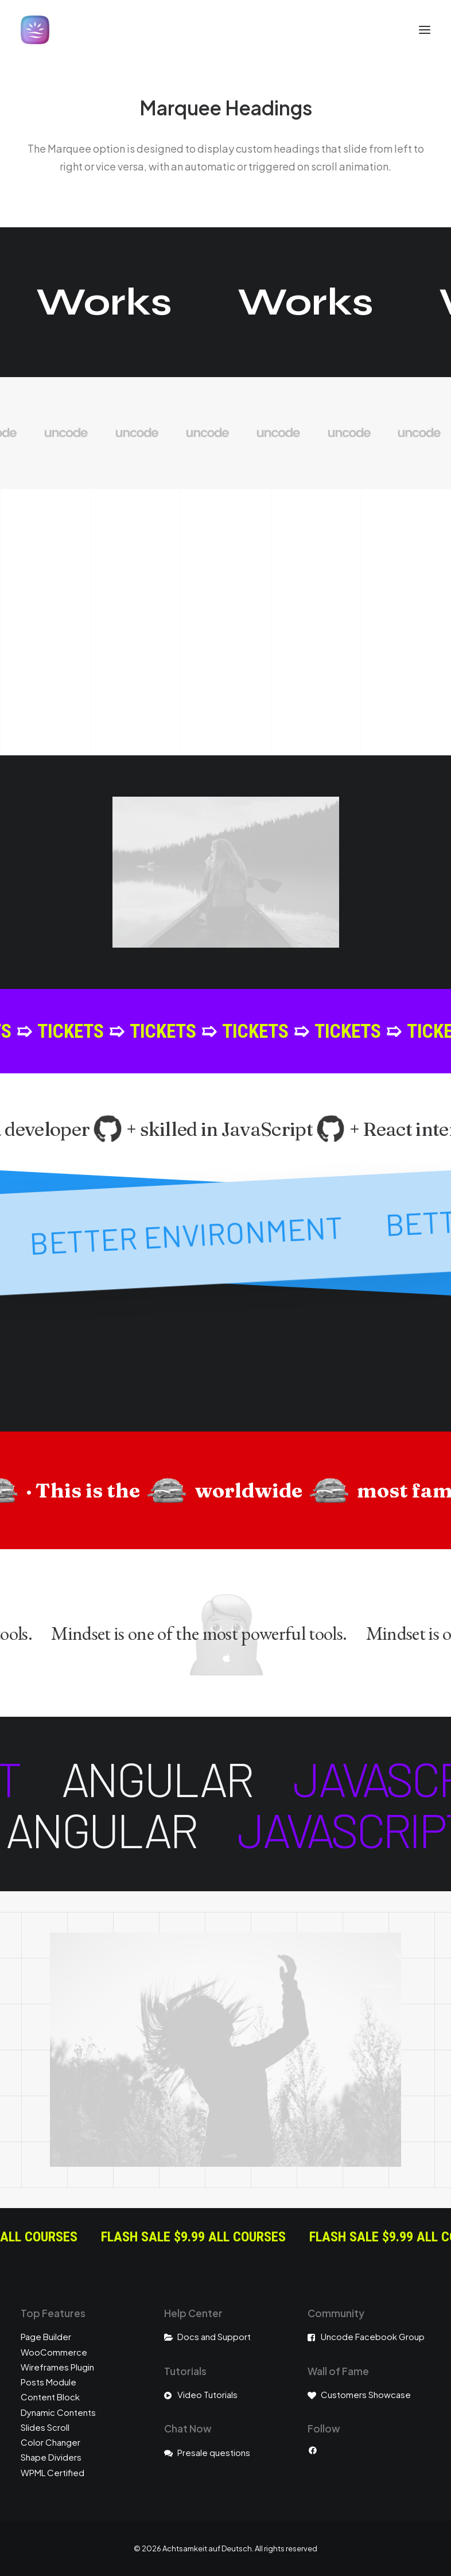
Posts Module (48, 2381)
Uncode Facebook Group (373, 2336)
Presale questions (213, 2452)
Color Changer (50, 2442)
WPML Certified (52, 2472)
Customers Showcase (366, 2394)
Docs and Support (214, 2336)
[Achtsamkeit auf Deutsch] (35, 29)
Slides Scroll (45, 2427)
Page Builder (46, 2336)
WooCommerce (54, 2351)
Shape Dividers (51, 2456)
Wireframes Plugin (57, 2366)
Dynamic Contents (58, 2412)
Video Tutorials (207, 2394)
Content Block (50, 2396)
